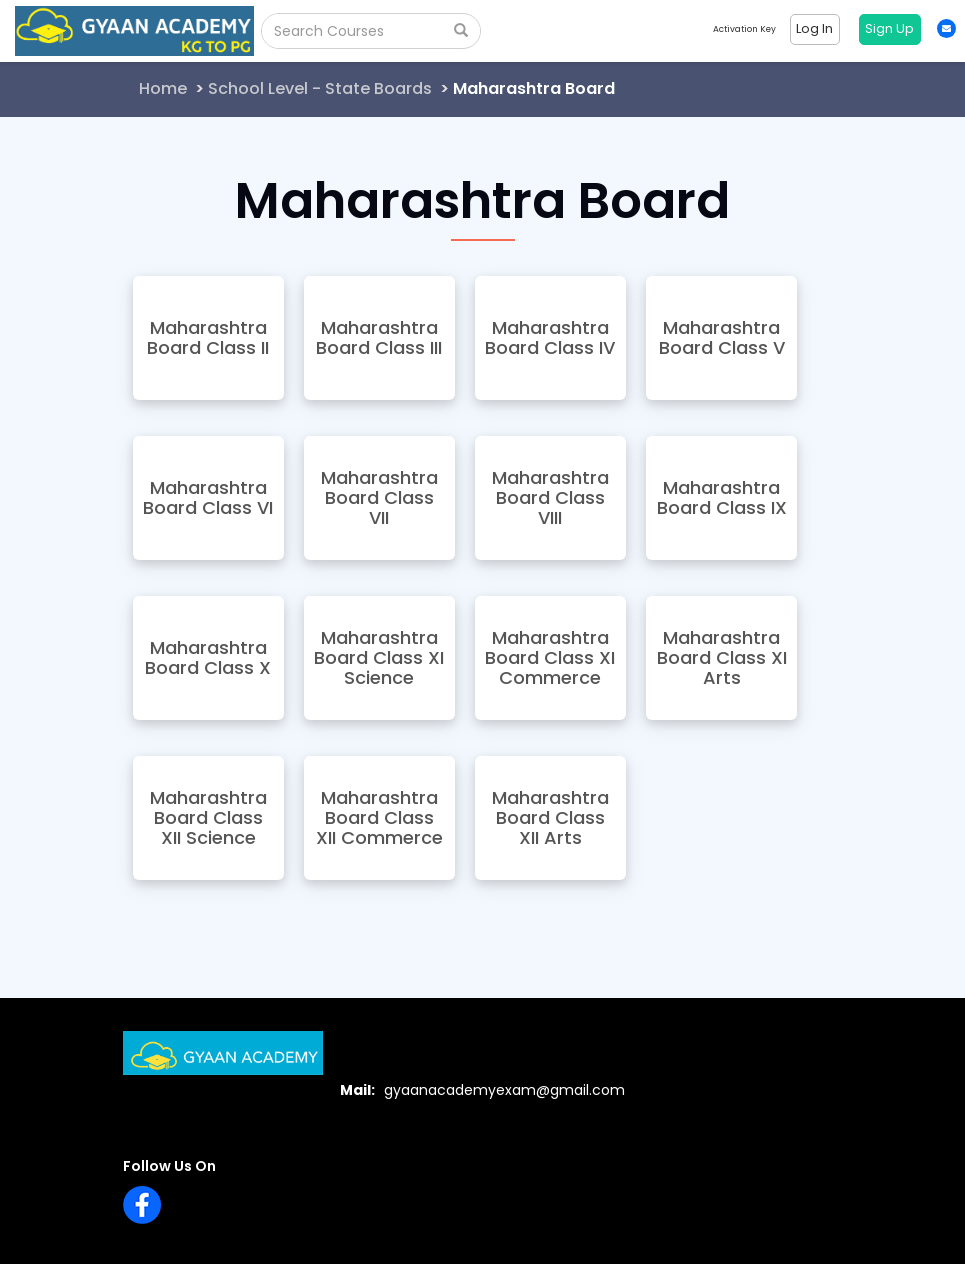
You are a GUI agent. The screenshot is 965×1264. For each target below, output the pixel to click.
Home (163, 88)
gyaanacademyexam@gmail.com (504, 1090)
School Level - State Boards (320, 88)
